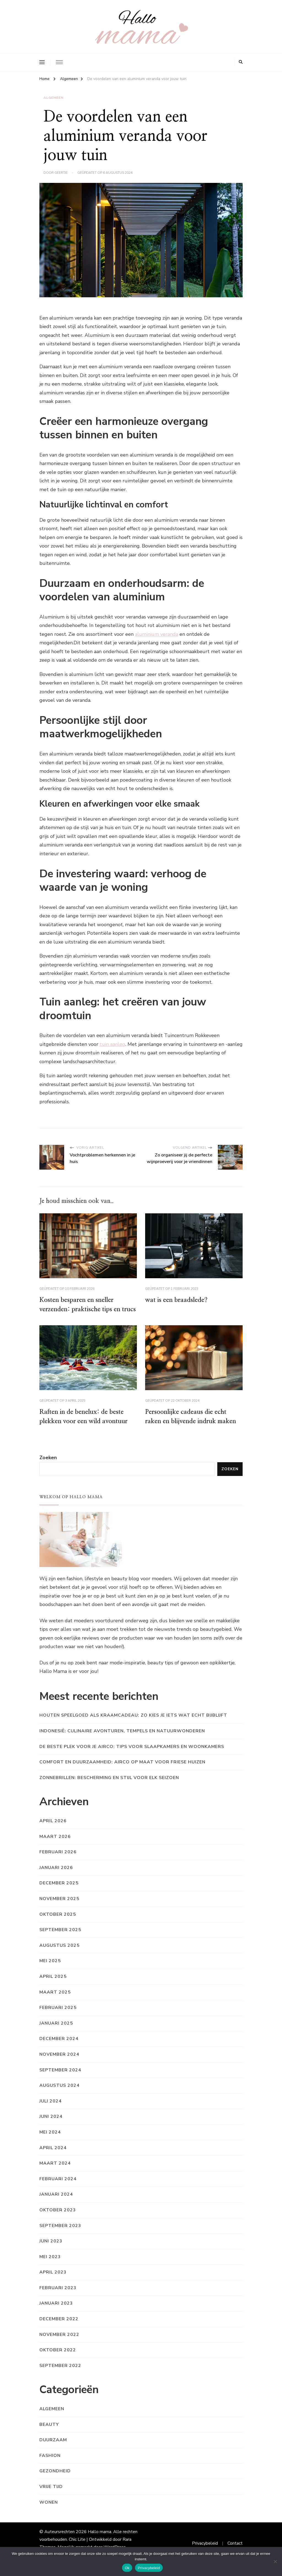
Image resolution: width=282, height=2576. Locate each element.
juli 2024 (50, 2113)
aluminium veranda (156, 633)
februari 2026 (58, 1864)
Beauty (49, 2436)
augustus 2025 (59, 1957)
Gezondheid (55, 2483)
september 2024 (60, 2082)
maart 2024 (55, 2175)
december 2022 (58, 2331)
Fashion (50, 2467)
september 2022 (60, 2377)
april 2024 (53, 2159)
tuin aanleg (112, 1043)
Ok (127, 2568)
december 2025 (58, 1895)
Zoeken (48, 1469)
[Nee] (275, 2561)
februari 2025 (58, 2019)
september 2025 (60, 1942)
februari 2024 (58, 2190)
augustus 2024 (59, 2097)
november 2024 (59, 2066)
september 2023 (60, 2237)
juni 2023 (51, 2253)
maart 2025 (55, 2004)
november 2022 (59, 2346)
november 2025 (59, 1910)
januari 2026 (56, 1879)
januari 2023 (56, 2315)
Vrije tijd (51, 2498)
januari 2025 (56, 2035)
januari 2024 (56, 2206)
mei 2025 (50, 1973)
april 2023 (53, 2284)
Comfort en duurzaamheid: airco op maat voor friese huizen (122, 1774)
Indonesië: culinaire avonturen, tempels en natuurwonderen (122, 1743)
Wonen (48, 2514)
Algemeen (54, 98)
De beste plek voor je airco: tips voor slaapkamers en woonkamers (131, 1758)
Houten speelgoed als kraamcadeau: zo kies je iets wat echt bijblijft (133, 1727)
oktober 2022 (57, 2362)
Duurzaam (53, 2452)
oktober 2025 (57, 1926)
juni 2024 (51, 2128)
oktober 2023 (57, 2221)
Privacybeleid (149, 2568)
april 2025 (53, 1988)
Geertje (61, 173)
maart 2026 (55, 1848)
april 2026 (53, 1833)
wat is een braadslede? (177, 1300)
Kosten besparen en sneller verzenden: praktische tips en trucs (81, 1310)
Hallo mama (99, 2544)
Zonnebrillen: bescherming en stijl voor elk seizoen (109, 1789)
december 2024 (58, 2050)
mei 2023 (50, 2268)
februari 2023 (58, 2299)
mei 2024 (50, 2144)
